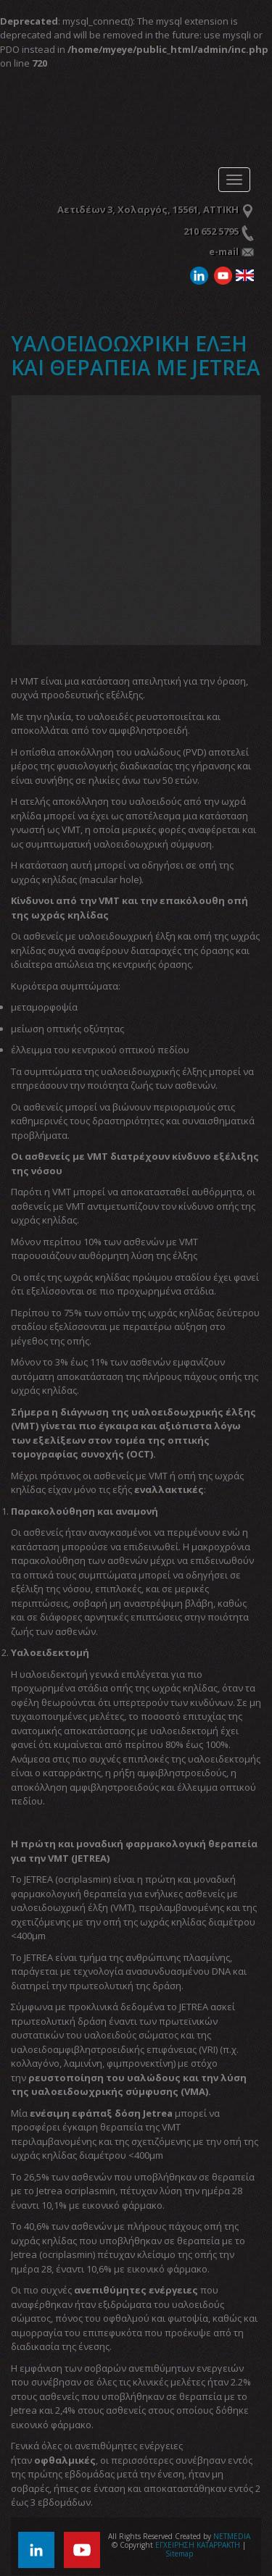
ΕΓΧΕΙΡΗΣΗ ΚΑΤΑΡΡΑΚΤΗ (98, 122)
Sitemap (179, 2553)
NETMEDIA (231, 2536)
